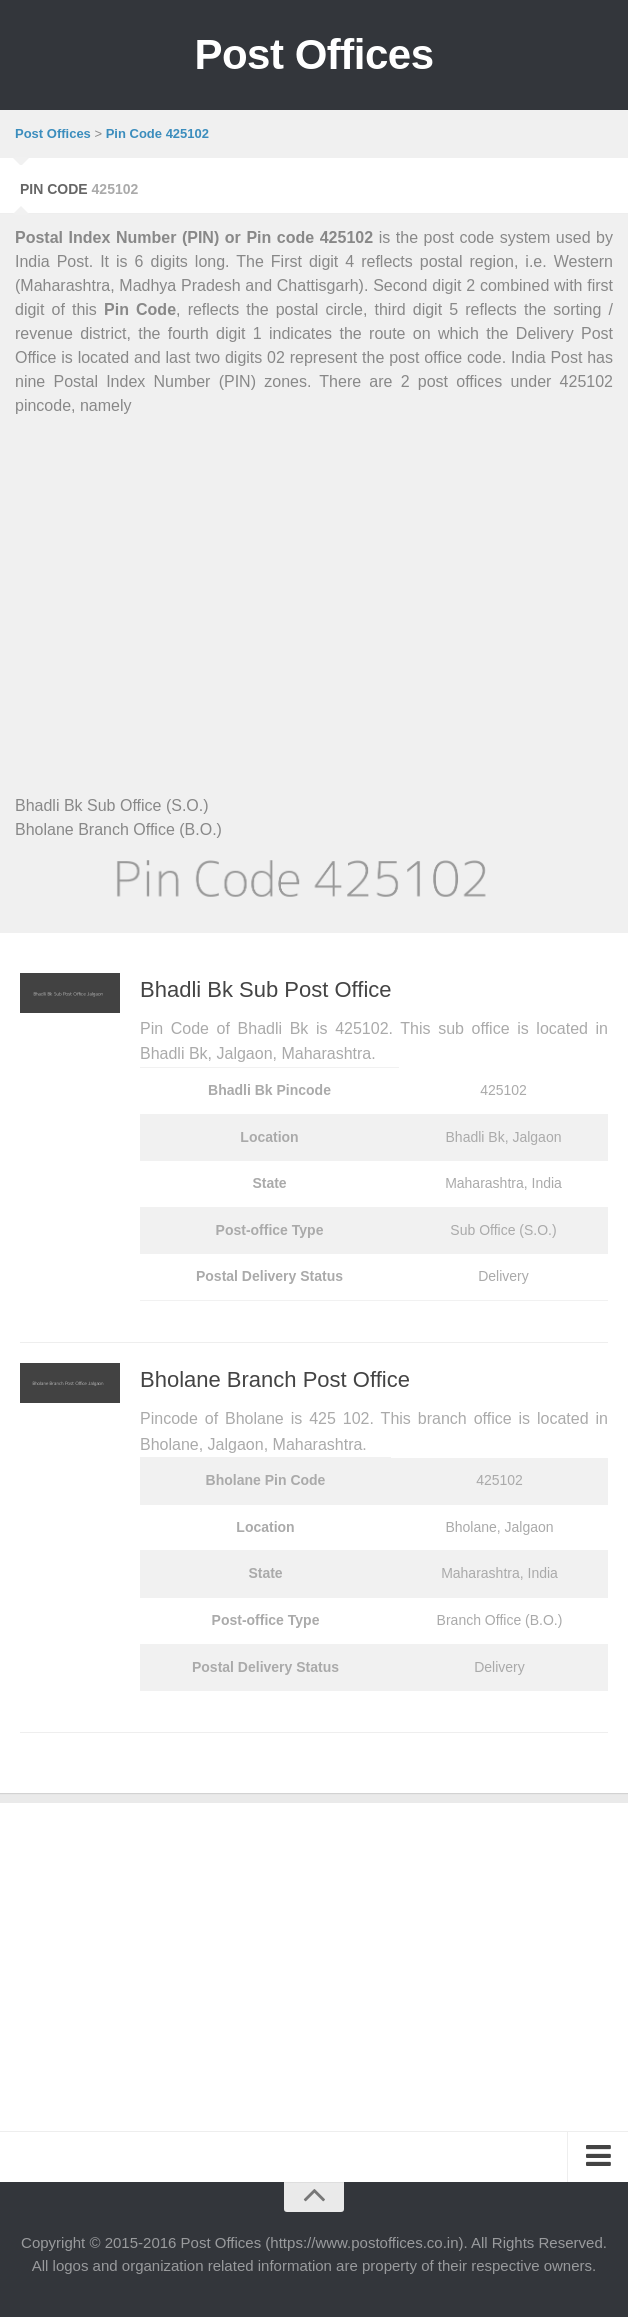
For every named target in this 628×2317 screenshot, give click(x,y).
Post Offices (313, 54)
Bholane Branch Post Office (275, 1379)
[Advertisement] (314, 582)
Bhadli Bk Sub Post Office (266, 989)
